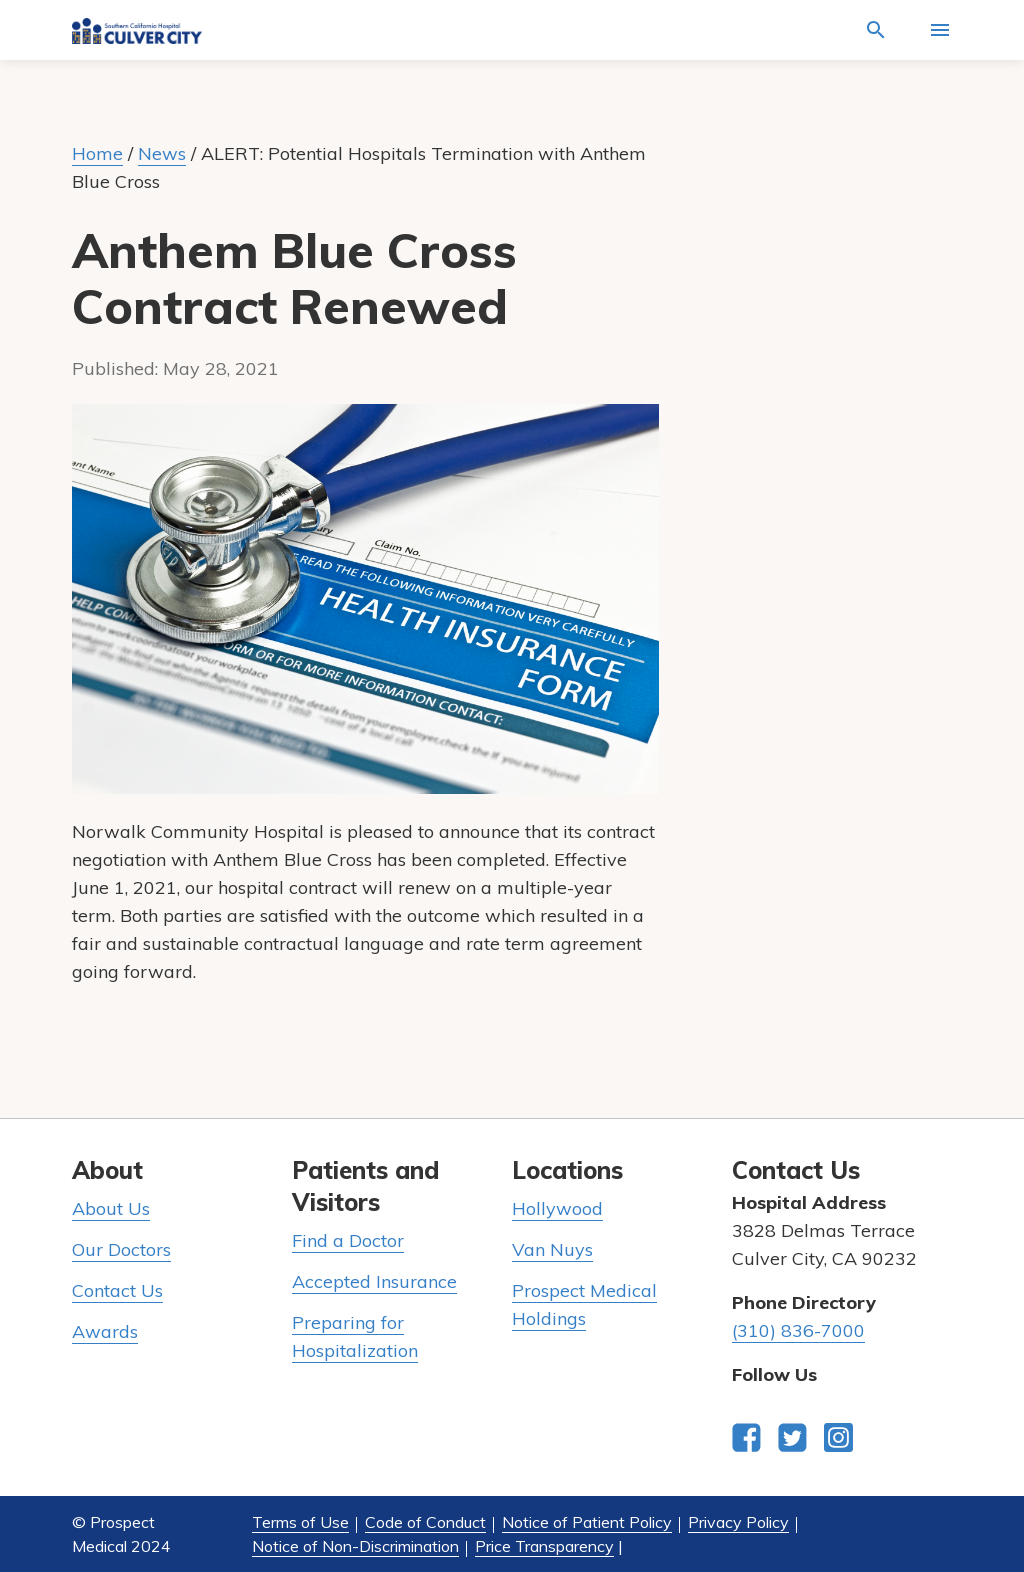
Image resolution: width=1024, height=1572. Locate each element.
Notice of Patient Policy (587, 1522)
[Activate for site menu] (940, 30)
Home (97, 153)
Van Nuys (552, 1249)
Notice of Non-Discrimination (355, 1546)
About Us (111, 1208)
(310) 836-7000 (798, 1330)
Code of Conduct (425, 1522)
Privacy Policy (738, 1522)
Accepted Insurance (374, 1281)
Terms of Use (300, 1522)
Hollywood (557, 1208)
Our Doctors (121, 1249)
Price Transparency (544, 1546)
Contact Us (117, 1290)
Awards (105, 1331)
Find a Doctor (348, 1240)
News (162, 153)
